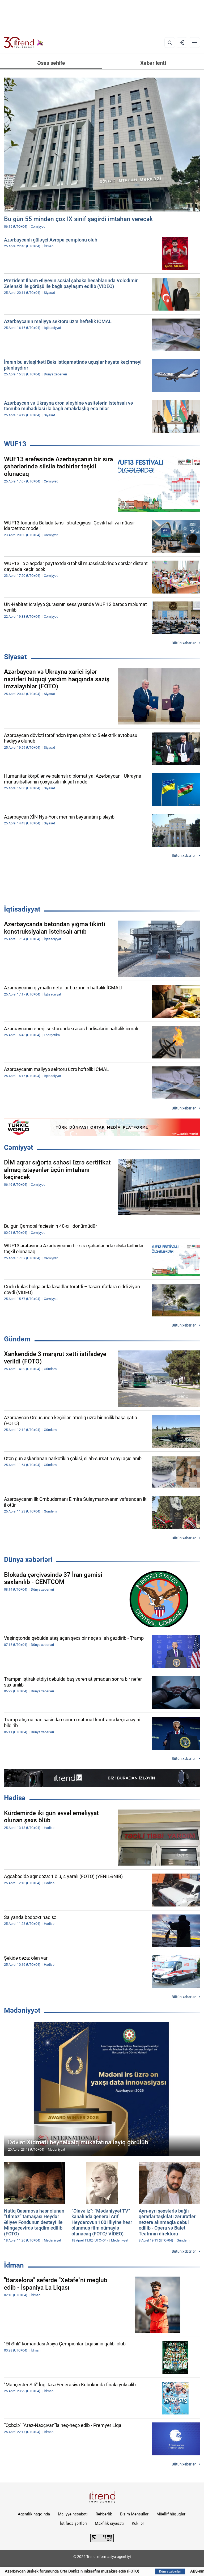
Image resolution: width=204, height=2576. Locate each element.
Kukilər (138, 2523)
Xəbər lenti (153, 63)
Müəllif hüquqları (171, 2514)
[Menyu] (194, 42)
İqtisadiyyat (22, 909)
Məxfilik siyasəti (109, 2523)
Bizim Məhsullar (134, 2514)
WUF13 (15, 444)
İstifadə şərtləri (73, 2523)
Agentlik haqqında (34, 2514)
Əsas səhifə (51, 63)
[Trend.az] (23, 42)
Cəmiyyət (18, 1147)
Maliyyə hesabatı (73, 2514)
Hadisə (15, 1798)
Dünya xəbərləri (28, 1560)
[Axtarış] (169, 42)
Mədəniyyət (22, 2010)
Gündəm (17, 1339)
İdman (14, 2265)
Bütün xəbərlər (184, 643)
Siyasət (15, 657)
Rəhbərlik (104, 2514)
